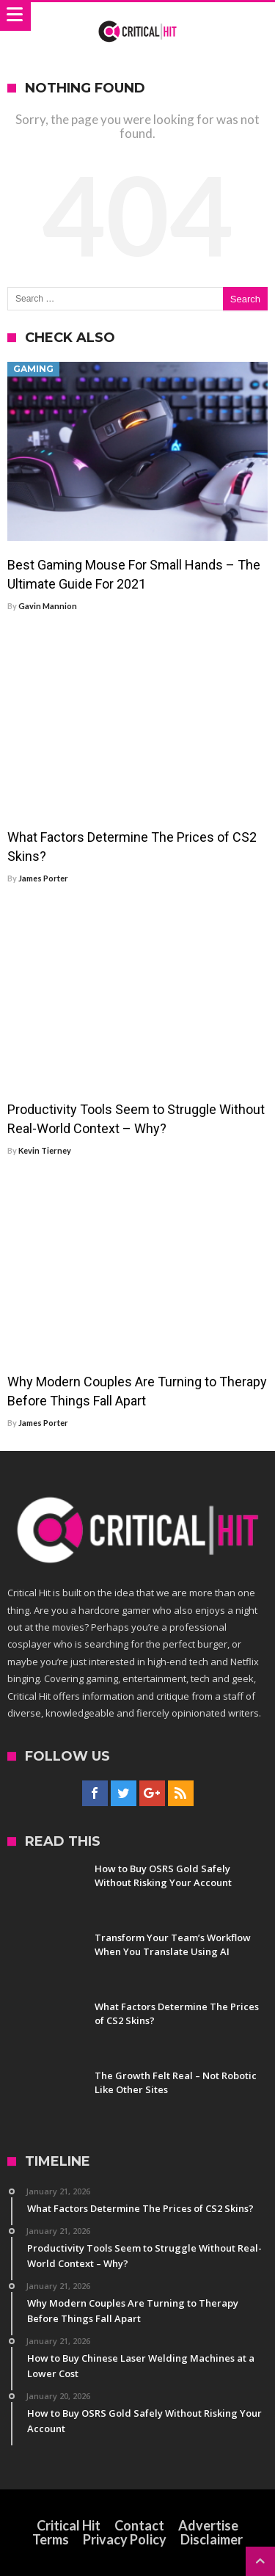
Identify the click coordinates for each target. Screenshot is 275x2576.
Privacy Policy (124, 2539)
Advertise (208, 2525)
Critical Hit (68, 2525)
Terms (50, 2539)
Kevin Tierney (44, 1150)
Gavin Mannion (47, 606)
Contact (139, 2525)
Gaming (33, 368)
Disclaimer (211, 2539)
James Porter (43, 878)
